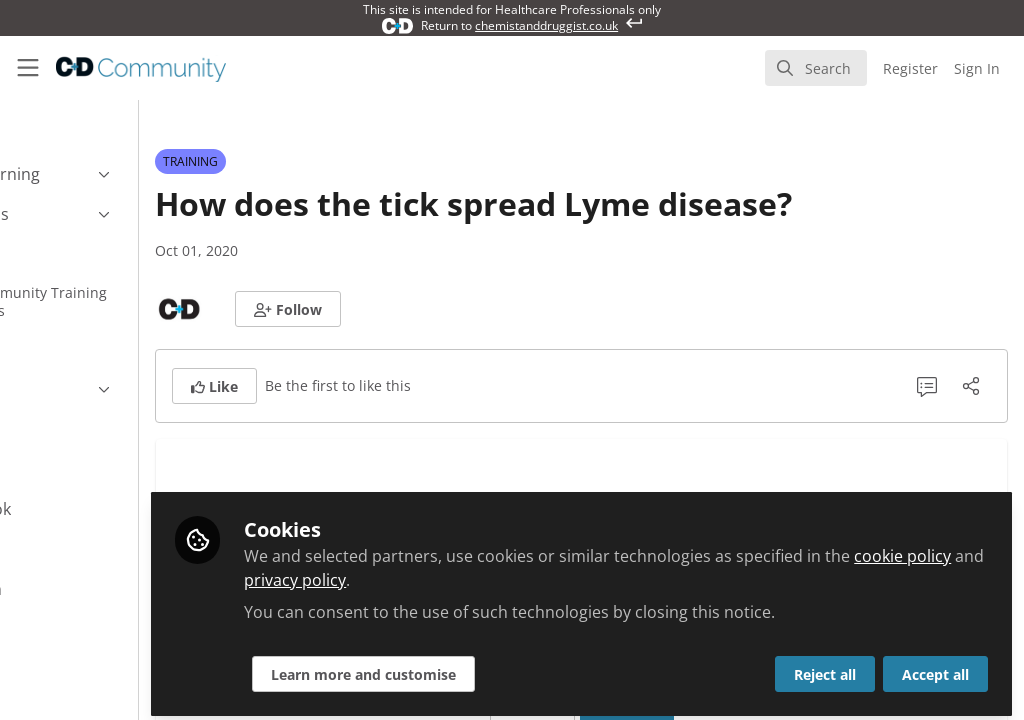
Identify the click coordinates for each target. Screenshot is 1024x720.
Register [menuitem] (910, 68)
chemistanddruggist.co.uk (546, 25)
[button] (405, 309)
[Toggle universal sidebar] (28, 68)
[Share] (971, 386)
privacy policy (546, 572)
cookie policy (409, 572)
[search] (816, 68)
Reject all (825, 666)
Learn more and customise (480, 666)
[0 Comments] (927, 386)
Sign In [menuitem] (977, 68)
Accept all (935, 666)
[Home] (141, 68)
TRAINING (307, 161)
